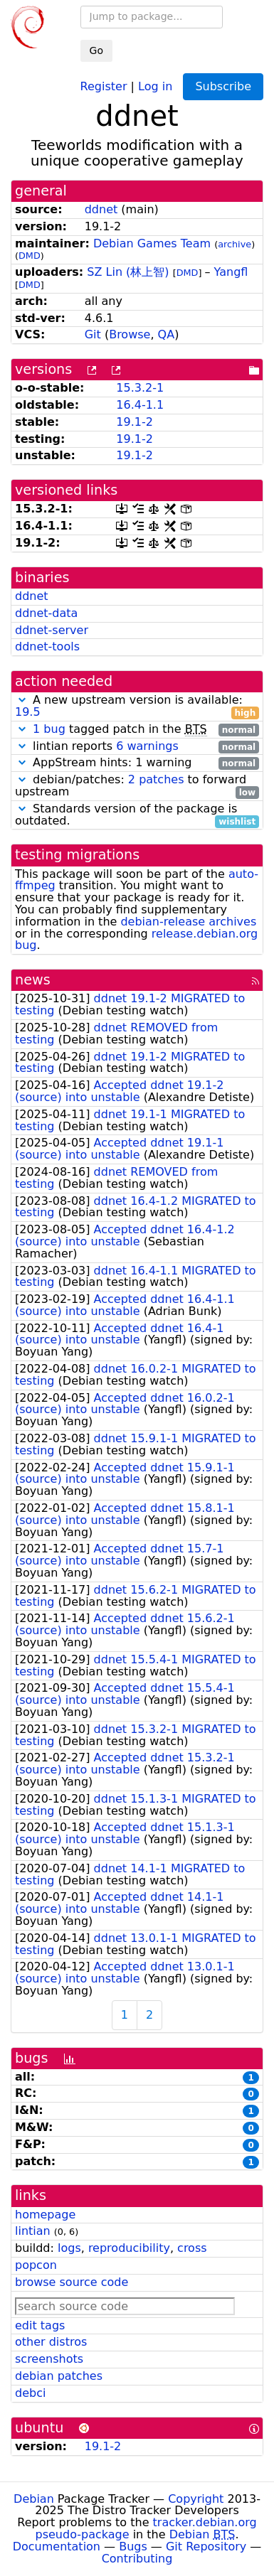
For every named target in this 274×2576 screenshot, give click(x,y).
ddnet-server (51, 630)
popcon (36, 2265)
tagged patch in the (137, 730)
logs (69, 2248)
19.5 (28, 712)
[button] (22, 700)
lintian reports (137, 747)
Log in (155, 85)
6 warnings (147, 746)
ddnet (101, 209)
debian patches (58, 2376)
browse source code (71, 2282)
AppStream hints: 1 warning (137, 763)
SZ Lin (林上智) (128, 272)
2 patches (156, 779)
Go (96, 50)
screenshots (49, 2359)
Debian (34, 2499)
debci (30, 2393)
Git (93, 334)
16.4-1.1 (140, 405)
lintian (33, 2231)
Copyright (195, 2499)
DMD (30, 255)
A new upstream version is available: (137, 706)
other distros (51, 2342)
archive (234, 244)
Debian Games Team (152, 243)
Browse (129, 334)
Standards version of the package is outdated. (137, 815)
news (33, 980)
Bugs (133, 2546)
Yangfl (231, 272)
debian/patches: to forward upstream (137, 786)
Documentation (56, 2546)
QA (166, 334)
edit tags (40, 2325)
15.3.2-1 (140, 388)
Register (103, 85)
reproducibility (129, 2248)
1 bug (49, 729)
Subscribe (223, 86)
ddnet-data (46, 613)
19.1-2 (134, 422)
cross (191, 2248)
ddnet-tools (47, 646)
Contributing (137, 2558)
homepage (45, 2214)
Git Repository (206, 2546)
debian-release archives (188, 921)
